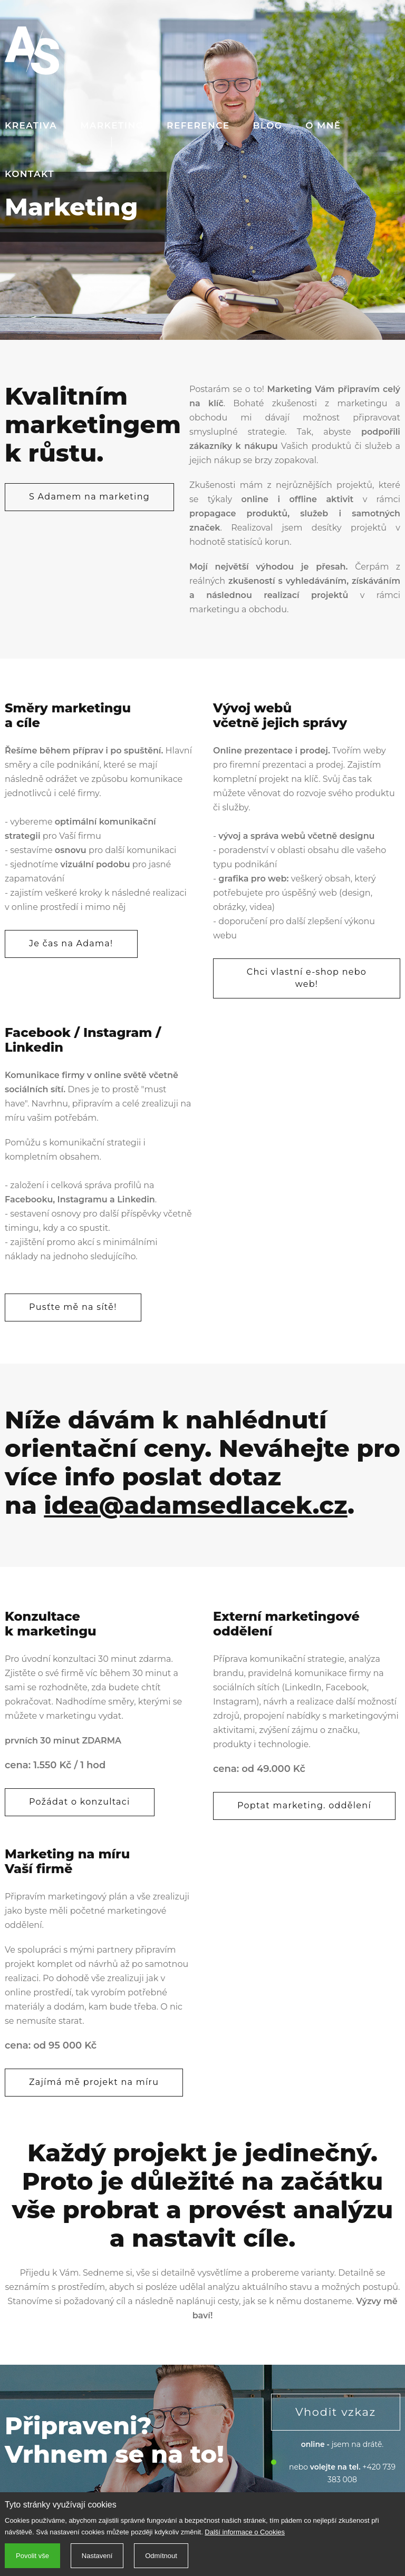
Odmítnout (161, 2556)
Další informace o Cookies (245, 2532)
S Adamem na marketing (89, 497)
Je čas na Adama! (71, 943)
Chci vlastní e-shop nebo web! (307, 978)
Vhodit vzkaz (335, 2411)
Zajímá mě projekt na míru (94, 2082)
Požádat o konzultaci (79, 1802)
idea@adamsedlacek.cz (196, 1505)
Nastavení (97, 2556)
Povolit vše (32, 2556)
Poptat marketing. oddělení (304, 1805)
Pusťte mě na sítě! (73, 1307)
